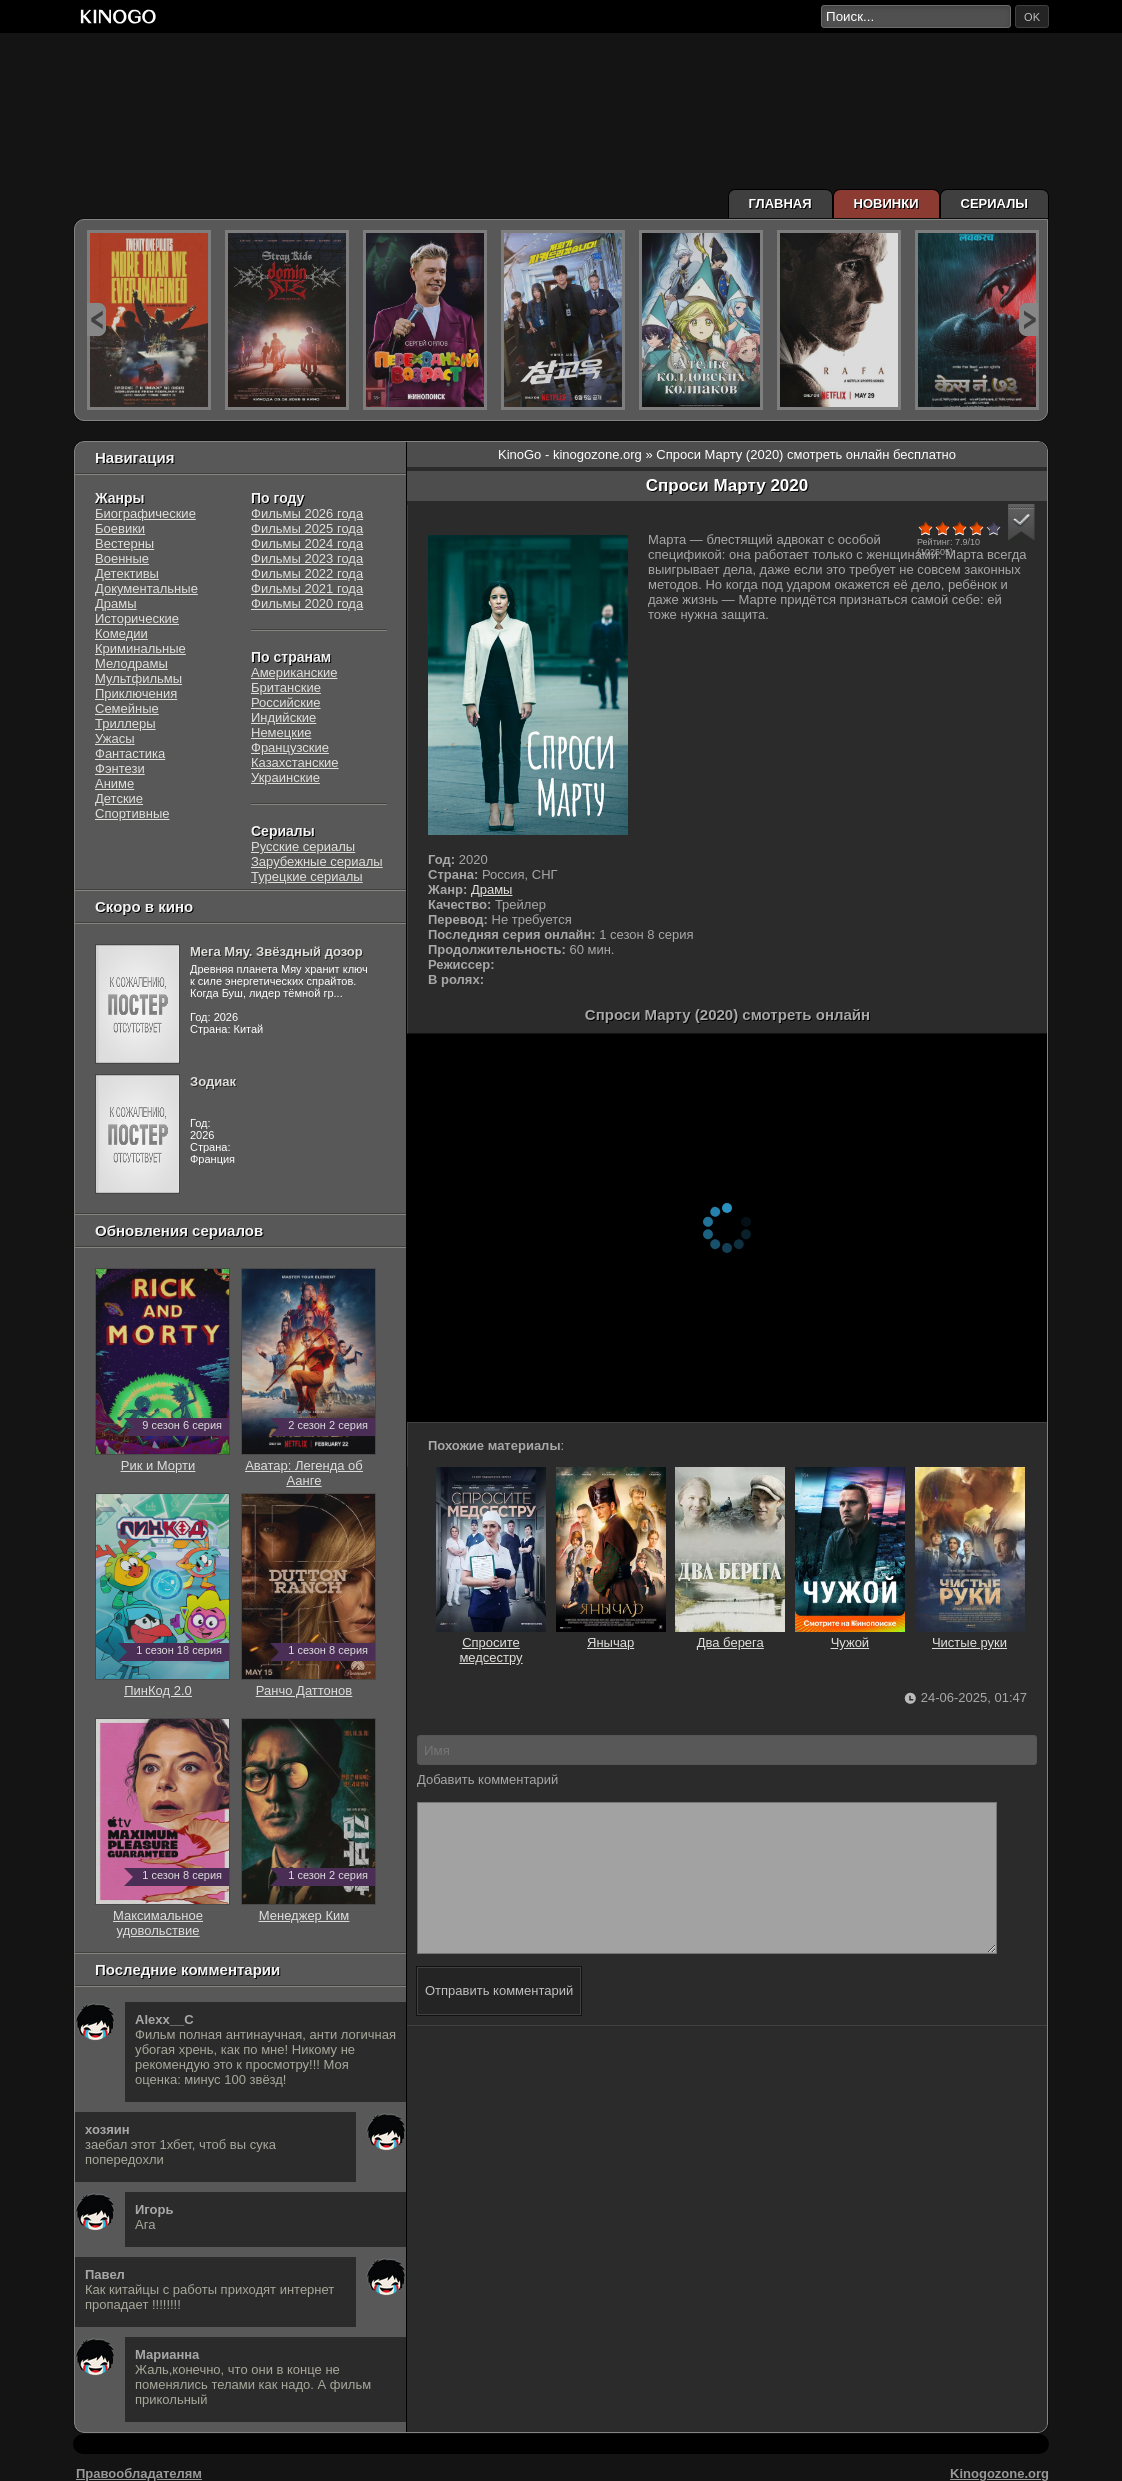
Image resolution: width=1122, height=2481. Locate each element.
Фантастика (130, 753)
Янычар (611, 1635)
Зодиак (213, 1081)
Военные (122, 558)
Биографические (145, 513)
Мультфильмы (138, 678)
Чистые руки (970, 1635)
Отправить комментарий (499, 2020)
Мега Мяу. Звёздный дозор (276, 951)
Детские (119, 798)
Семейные (127, 708)
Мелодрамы (131, 663)
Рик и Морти (162, 1458)
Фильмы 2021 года (307, 588)
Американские (294, 672)
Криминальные (140, 648)
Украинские (285, 777)
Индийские (283, 717)
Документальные (146, 588)
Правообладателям (139, 2473)
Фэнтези (120, 768)
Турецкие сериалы (307, 876)
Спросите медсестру (491, 1642)
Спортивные (132, 813)
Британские (286, 687)
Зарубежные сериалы (317, 861)
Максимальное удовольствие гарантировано (162, 1923)
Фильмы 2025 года (307, 528)
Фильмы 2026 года (307, 513)
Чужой (850, 1635)
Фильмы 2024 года (307, 543)
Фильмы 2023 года (307, 558)
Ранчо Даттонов (308, 1683)
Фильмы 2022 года (307, 573)
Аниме (114, 783)
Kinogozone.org (999, 2473)
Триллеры (125, 723)
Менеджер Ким (308, 1908)
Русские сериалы (303, 846)
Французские (290, 747)
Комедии (121, 633)
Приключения (136, 693)
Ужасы (115, 738)
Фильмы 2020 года (307, 603)
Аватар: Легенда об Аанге (308, 1465)
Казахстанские (295, 762)
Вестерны (124, 543)
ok (1032, 17)
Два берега (730, 1635)
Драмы (492, 889)
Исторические (137, 618)
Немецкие (281, 732)
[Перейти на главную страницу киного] (447, 16)
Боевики (120, 528)
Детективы (127, 573)
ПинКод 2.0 (162, 1683)
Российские (286, 702)
